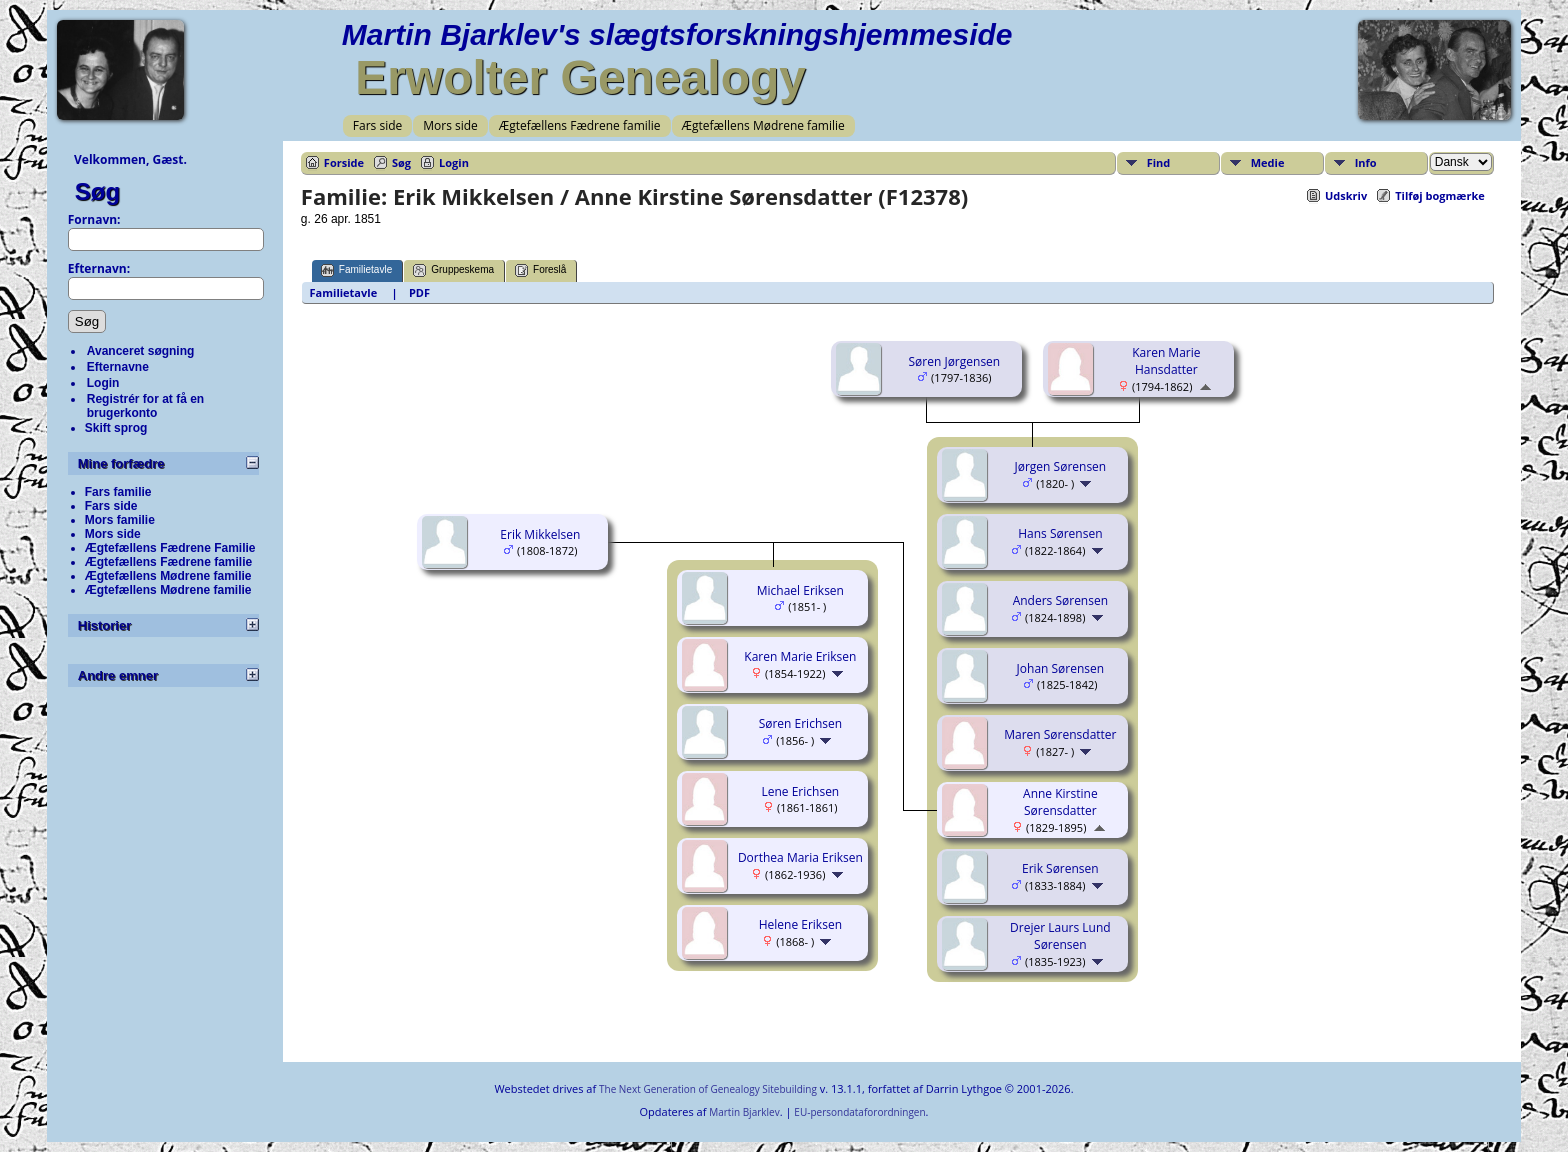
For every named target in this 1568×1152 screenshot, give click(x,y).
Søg (97, 191)
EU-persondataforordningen (859, 1112)
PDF (419, 292)
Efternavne (118, 367)
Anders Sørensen (1060, 600)
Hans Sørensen (1060, 533)
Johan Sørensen (1061, 668)
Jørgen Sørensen (1061, 466)
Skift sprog (116, 428)
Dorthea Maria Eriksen (800, 857)
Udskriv (1346, 195)
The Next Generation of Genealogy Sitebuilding (708, 1089)
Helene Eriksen (800, 924)
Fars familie (118, 492)
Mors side (450, 125)
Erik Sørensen (1060, 868)
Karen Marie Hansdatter (1166, 361)
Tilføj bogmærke (1440, 195)
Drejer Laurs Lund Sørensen (1060, 936)
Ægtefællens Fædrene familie (580, 125)
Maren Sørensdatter (1060, 734)
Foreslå (540, 270)
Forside (344, 162)
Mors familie (120, 520)
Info (1366, 162)
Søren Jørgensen (955, 361)
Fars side (377, 125)
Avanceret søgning (141, 351)
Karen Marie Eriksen (800, 656)
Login (103, 383)
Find (1159, 162)
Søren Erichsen (800, 723)
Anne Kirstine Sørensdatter (1060, 802)
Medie (1268, 162)
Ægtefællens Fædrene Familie (170, 548)
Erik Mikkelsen (540, 534)
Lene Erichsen (800, 791)
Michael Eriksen (800, 590)
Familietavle (356, 270)
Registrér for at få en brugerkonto (145, 406)
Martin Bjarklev (744, 1112)
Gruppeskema (453, 270)
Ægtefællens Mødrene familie (763, 125)
